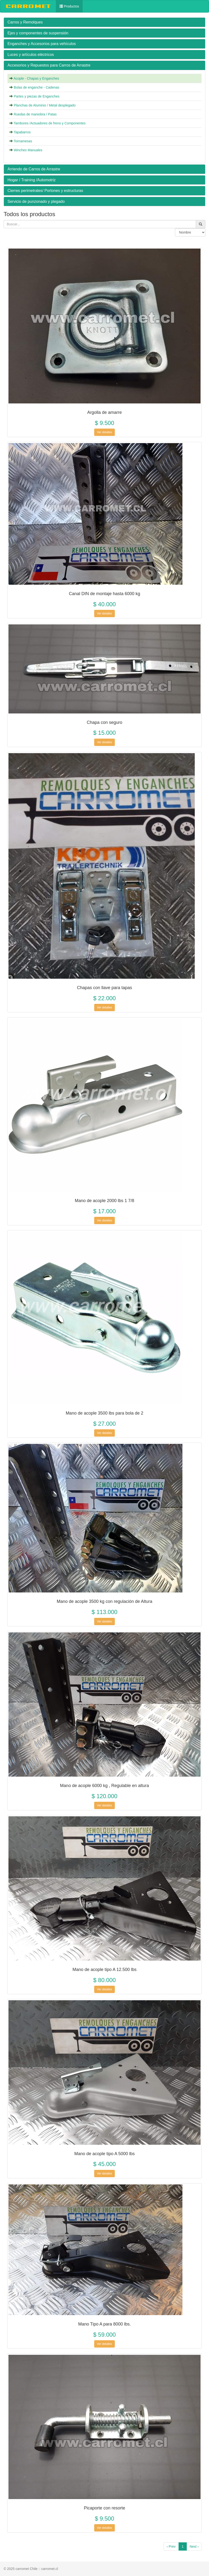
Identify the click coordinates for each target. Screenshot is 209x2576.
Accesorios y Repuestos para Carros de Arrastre (48, 65)
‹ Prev (171, 2546)
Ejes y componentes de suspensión (37, 33)
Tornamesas (23, 141)
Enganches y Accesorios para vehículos (41, 44)
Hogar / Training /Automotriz (31, 180)
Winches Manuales (28, 150)
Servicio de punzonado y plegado (36, 201)
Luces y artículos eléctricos (30, 55)
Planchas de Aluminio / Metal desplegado (45, 105)
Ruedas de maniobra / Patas (35, 114)
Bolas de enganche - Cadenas (36, 87)
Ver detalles (104, 432)
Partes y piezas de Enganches (36, 96)
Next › (194, 2546)
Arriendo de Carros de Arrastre (33, 169)
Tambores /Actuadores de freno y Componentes (50, 123)
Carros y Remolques (25, 22)
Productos (69, 6)
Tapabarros (22, 132)
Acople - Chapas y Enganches (36, 78)
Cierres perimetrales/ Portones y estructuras (45, 191)
